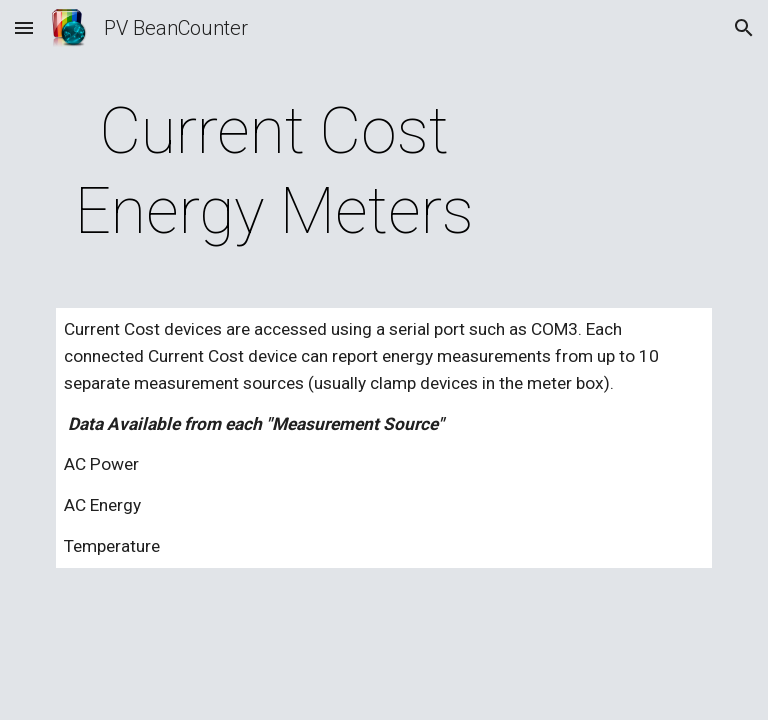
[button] (24, 27)
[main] (274, 172)
